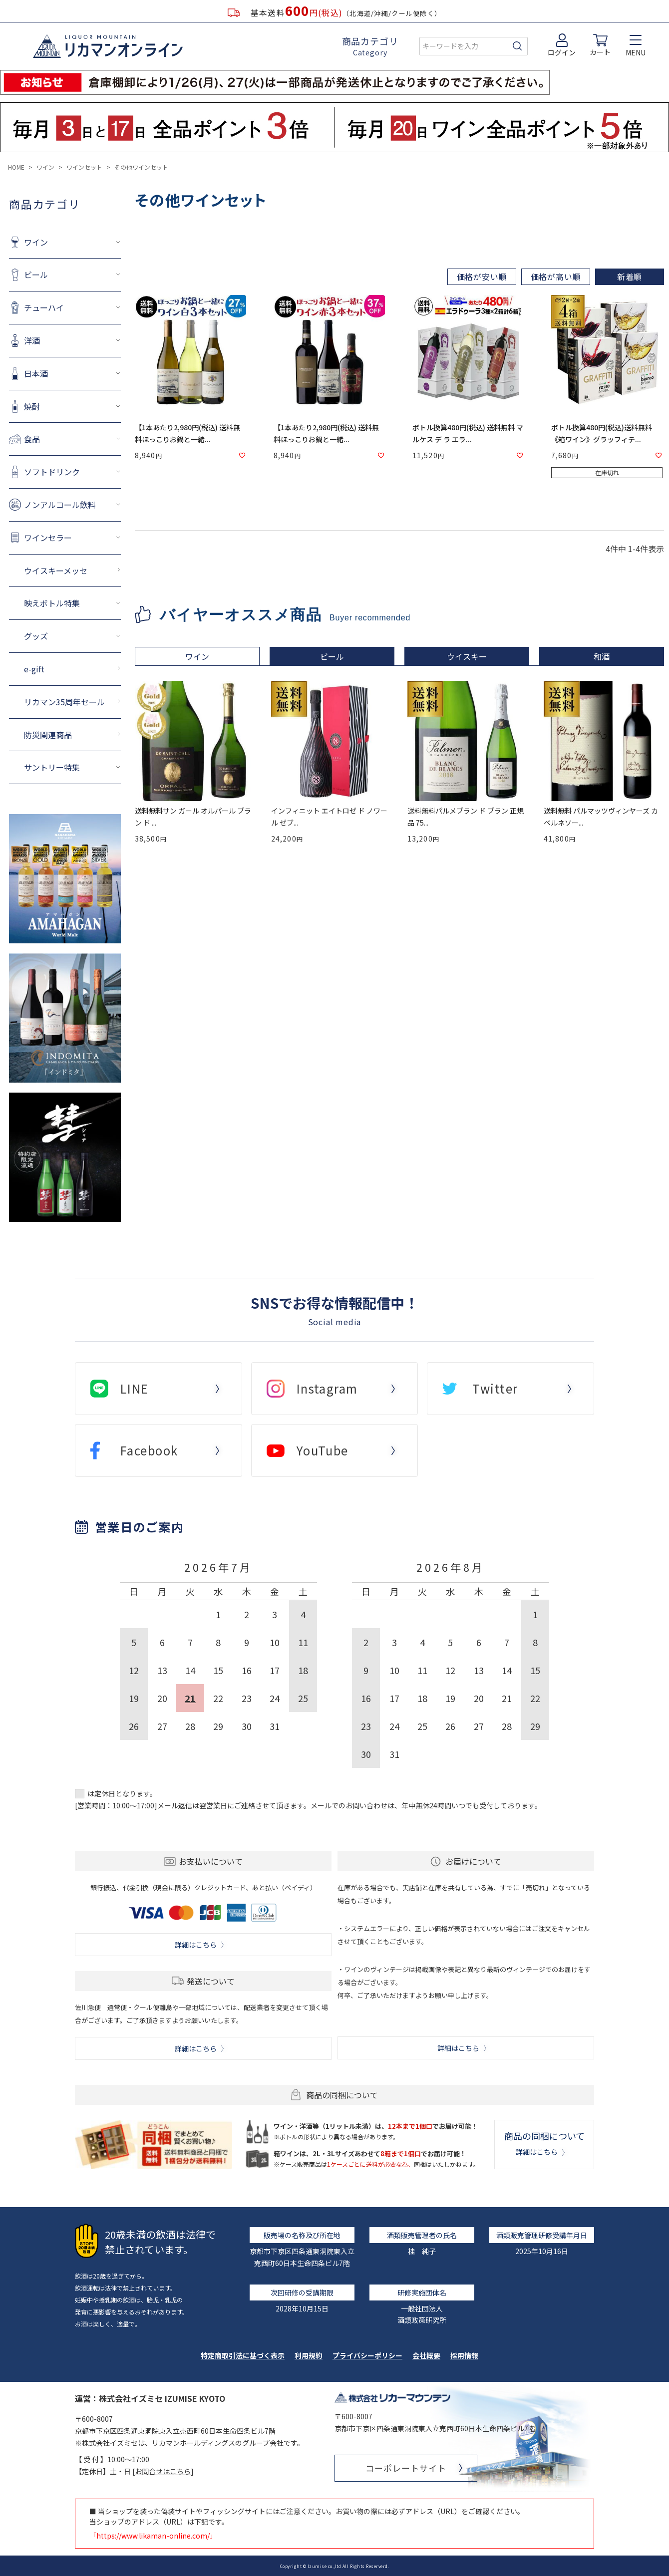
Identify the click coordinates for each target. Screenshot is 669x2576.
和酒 (602, 656)
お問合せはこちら (163, 2471)
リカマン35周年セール (64, 702)
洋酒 (32, 340)
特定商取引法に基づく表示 (243, 2355)
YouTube (322, 1450)
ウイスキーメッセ (55, 570)
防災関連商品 (48, 735)
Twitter (495, 1388)
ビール (36, 275)
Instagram (327, 1388)
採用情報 (464, 2355)
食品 (32, 439)
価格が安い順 (482, 277)
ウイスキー (467, 656)
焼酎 (32, 406)
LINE (134, 1388)
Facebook (149, 1450)
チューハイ (44, 307)
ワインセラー (48, 538)
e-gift (34, 669)
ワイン (45, 167)
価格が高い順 (556, 277)
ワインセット (84, 167)
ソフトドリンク (52, 472)
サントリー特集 (52, 767)
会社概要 (426, 2355)
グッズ (36, 636)
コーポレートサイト (405, 2468)
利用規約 (309, 2355)
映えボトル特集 (52, 603)
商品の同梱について (544, 2143)
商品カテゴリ (370, 46)
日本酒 (36, 373)
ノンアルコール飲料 (60, 505)
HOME (16, 167)
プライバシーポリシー (367, 2355)
